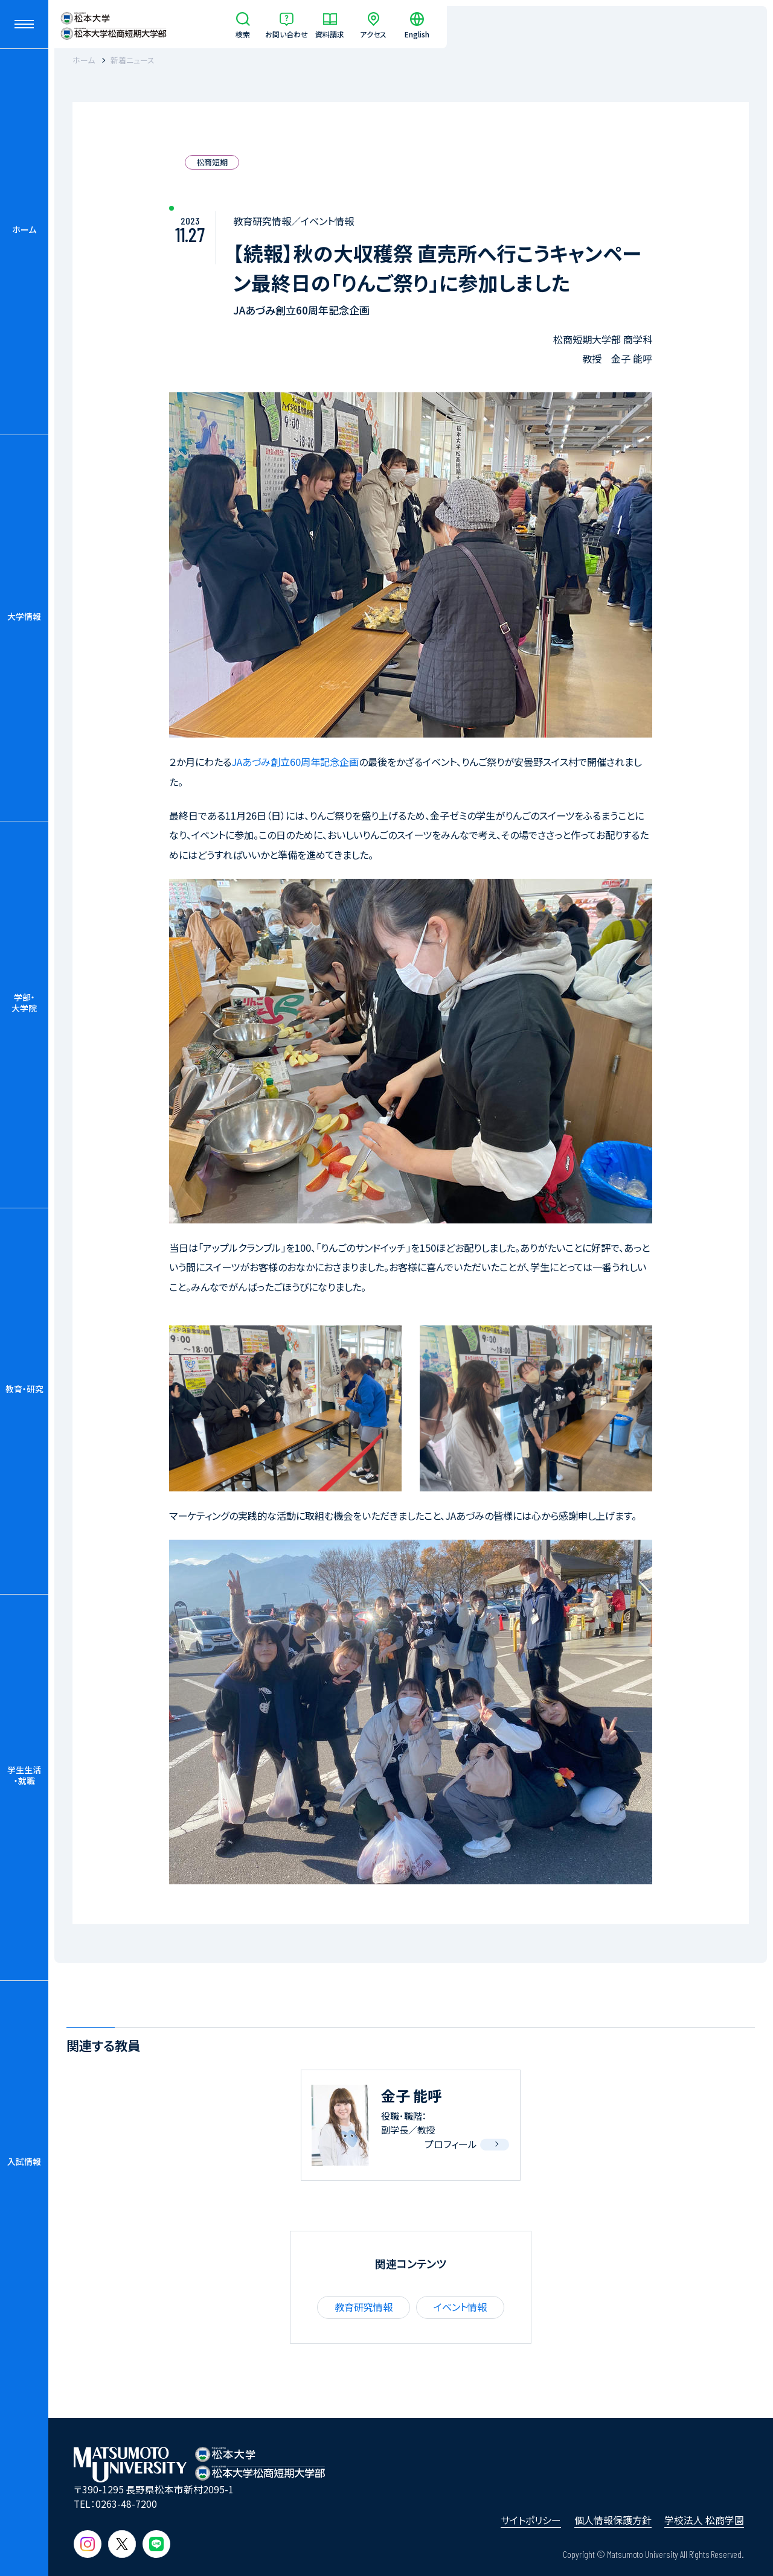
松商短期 (212, 162)
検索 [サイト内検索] (243, 33)
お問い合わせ (286, 33)
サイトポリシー (531, 2520)
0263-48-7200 (126, 2503)
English (417, 33)
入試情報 (24, 2161)
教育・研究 (24, 1389)
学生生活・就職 (24, 1775)
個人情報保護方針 (613, 2520)
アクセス (373, 33)
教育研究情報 (364, 2307)
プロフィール (451, 2144)
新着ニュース (133, 60)
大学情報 (24, 616)
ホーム (24, 229)
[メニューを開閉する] (24, 24)
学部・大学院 (24, 1002)
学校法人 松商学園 (704, 2520)
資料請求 (329, 33)
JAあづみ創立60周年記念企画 (295, 761)
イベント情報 (460, 2307)
